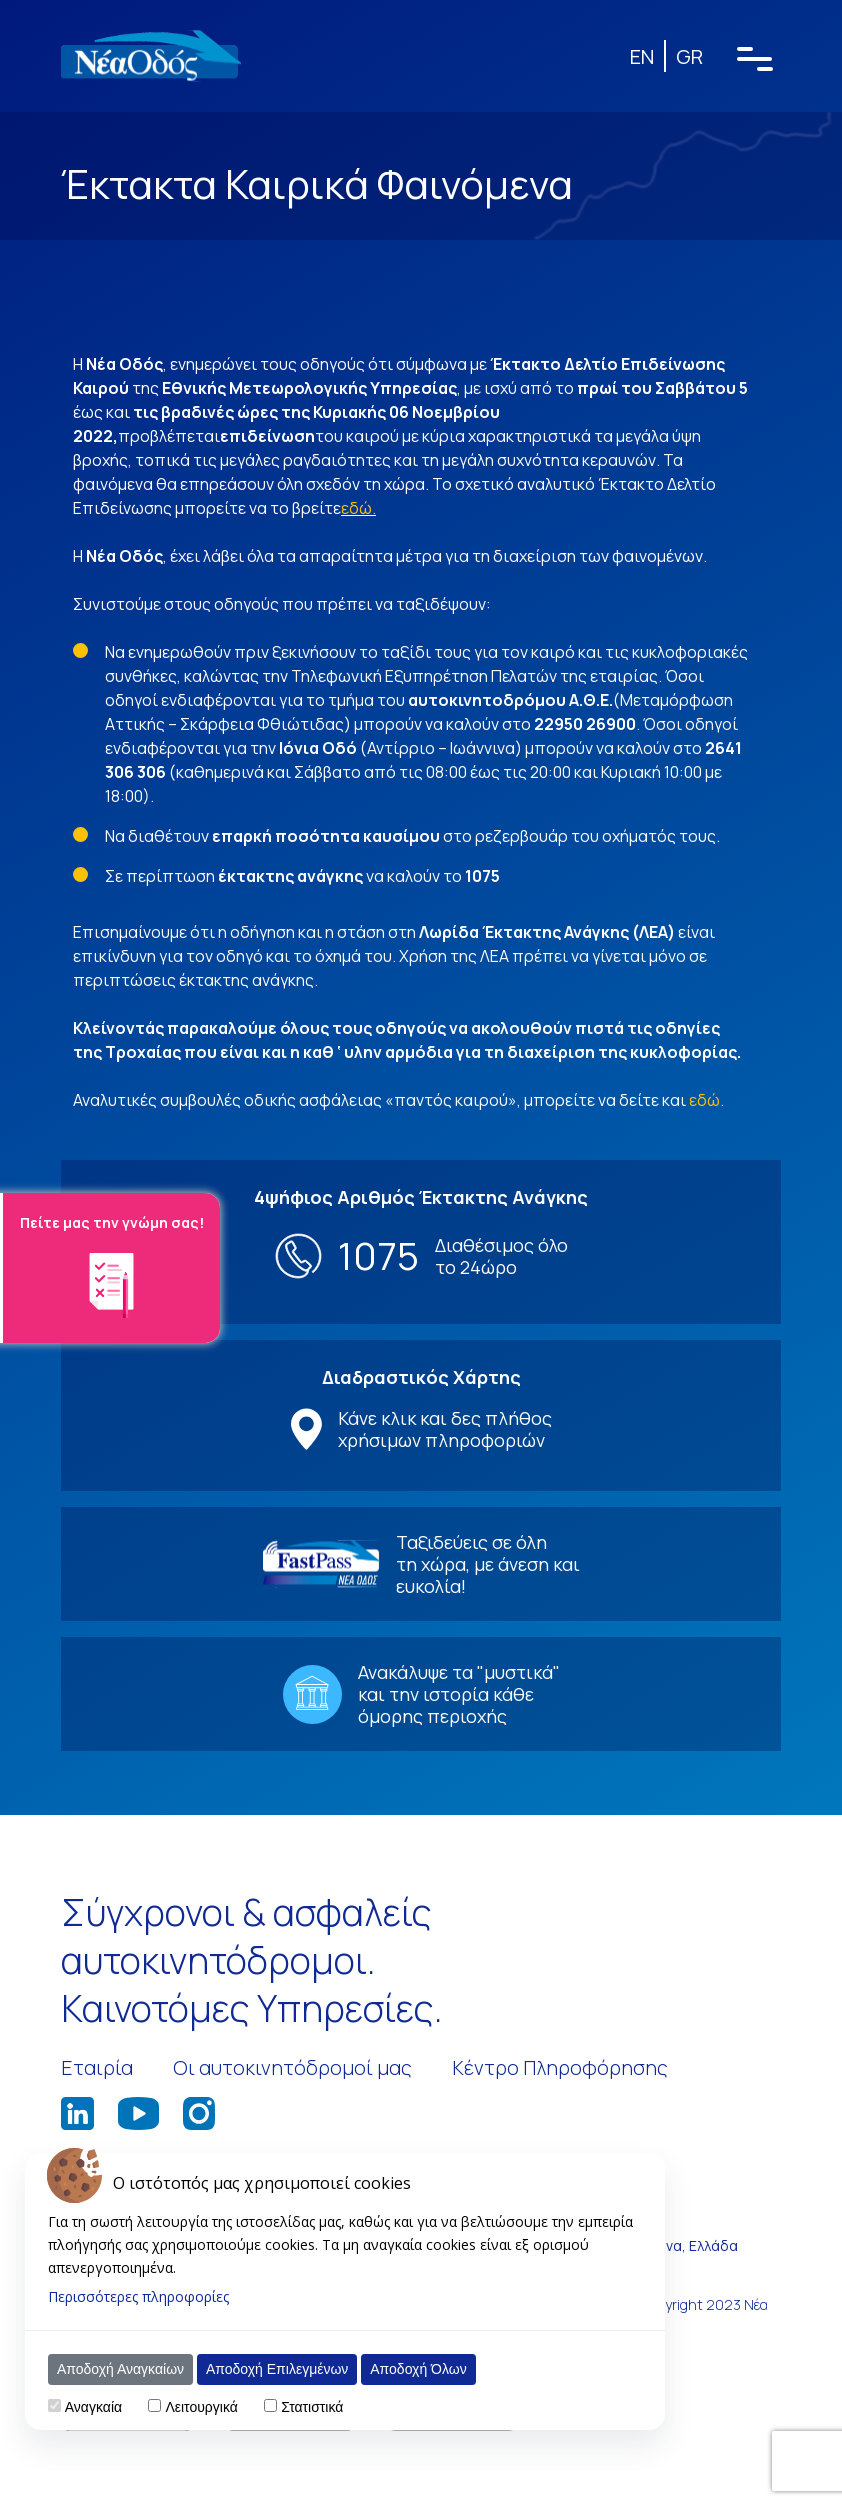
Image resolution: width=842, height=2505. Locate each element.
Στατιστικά (312, 2407)
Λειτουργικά (201, 2407)
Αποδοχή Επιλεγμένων (277, 2369)
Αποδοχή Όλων (418, 2369)
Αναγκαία (93, 2407)
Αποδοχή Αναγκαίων (120, 2369)
